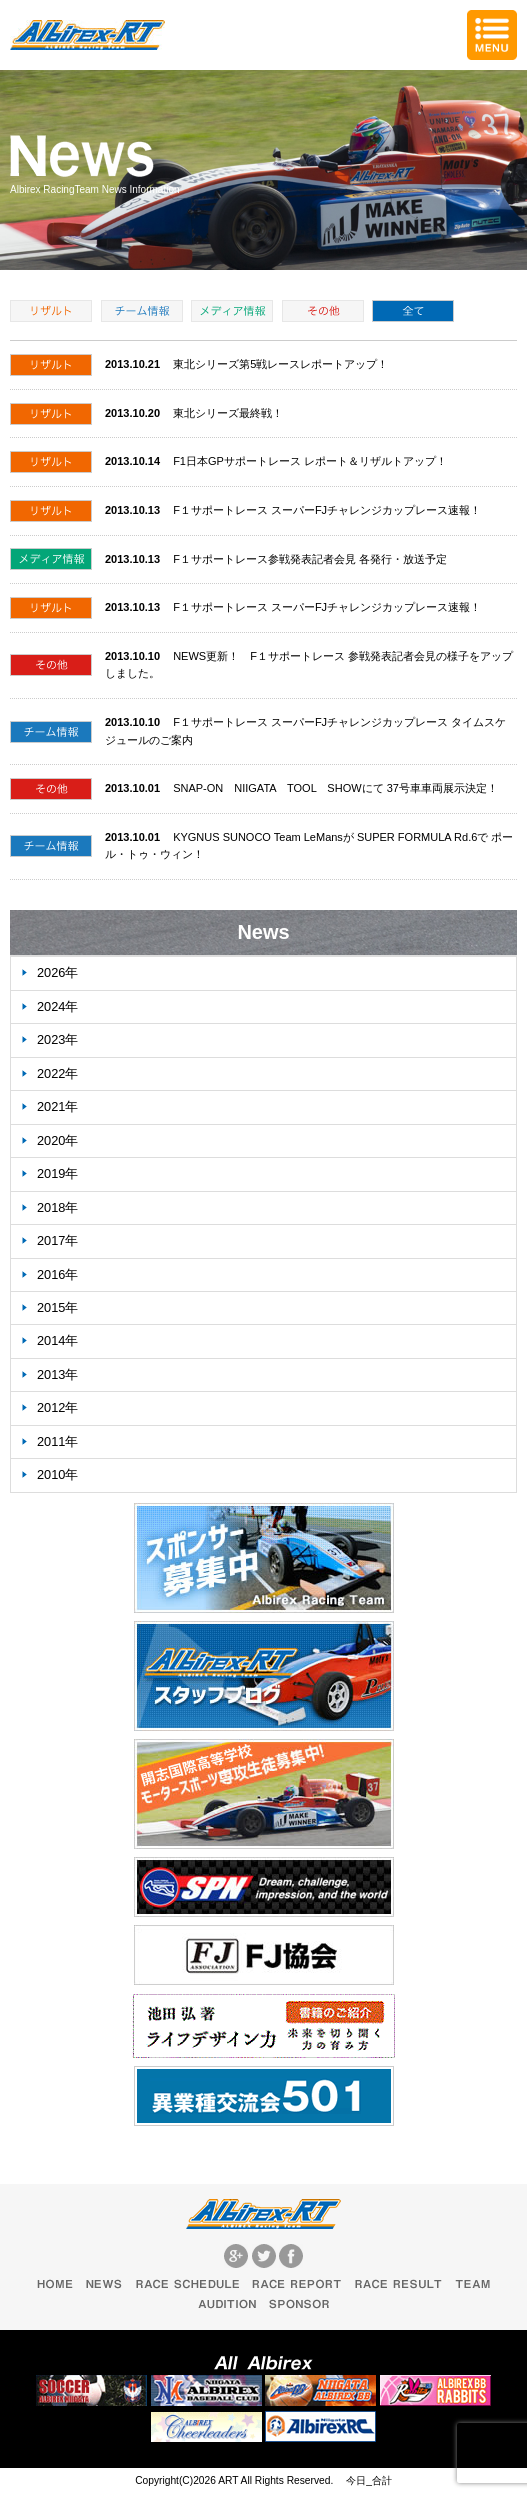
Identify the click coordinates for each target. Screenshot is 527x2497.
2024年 (57, 1006)
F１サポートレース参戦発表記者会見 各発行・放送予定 (310, 559)
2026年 (57, 972)
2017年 (57, 1240)
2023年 (57, 1039)
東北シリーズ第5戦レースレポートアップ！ (280, 364)
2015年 (57, 1307)
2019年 (57, 1173)
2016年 (57, 1274)
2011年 (57, 1441)
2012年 (57, 1407)
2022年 (57, 1073)
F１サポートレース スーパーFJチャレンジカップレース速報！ (327, 510)
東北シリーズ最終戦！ (228, 413)
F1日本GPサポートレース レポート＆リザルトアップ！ (310, 461)
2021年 (57, 1106)
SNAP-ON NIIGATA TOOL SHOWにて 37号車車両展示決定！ (335, 788)
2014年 (57, 1340)
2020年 (57, 1140)
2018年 (57, 1207)
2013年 (57, 1374)
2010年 (57, 1474)
